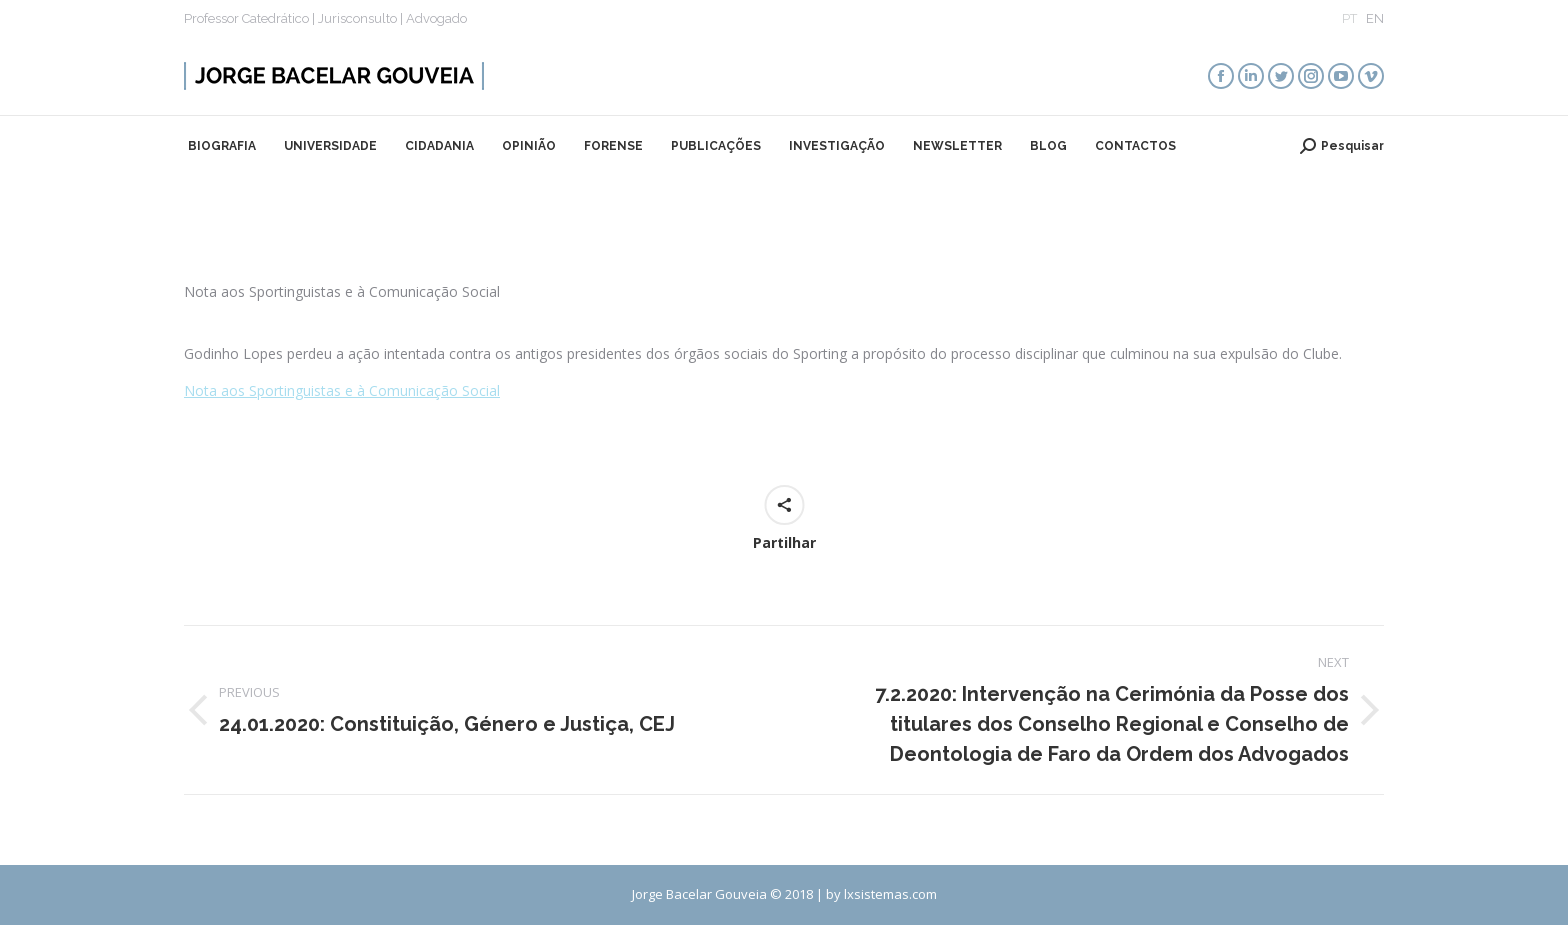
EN (1375, 18)
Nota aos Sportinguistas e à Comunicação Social (342, 390)
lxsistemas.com (890, 894)
